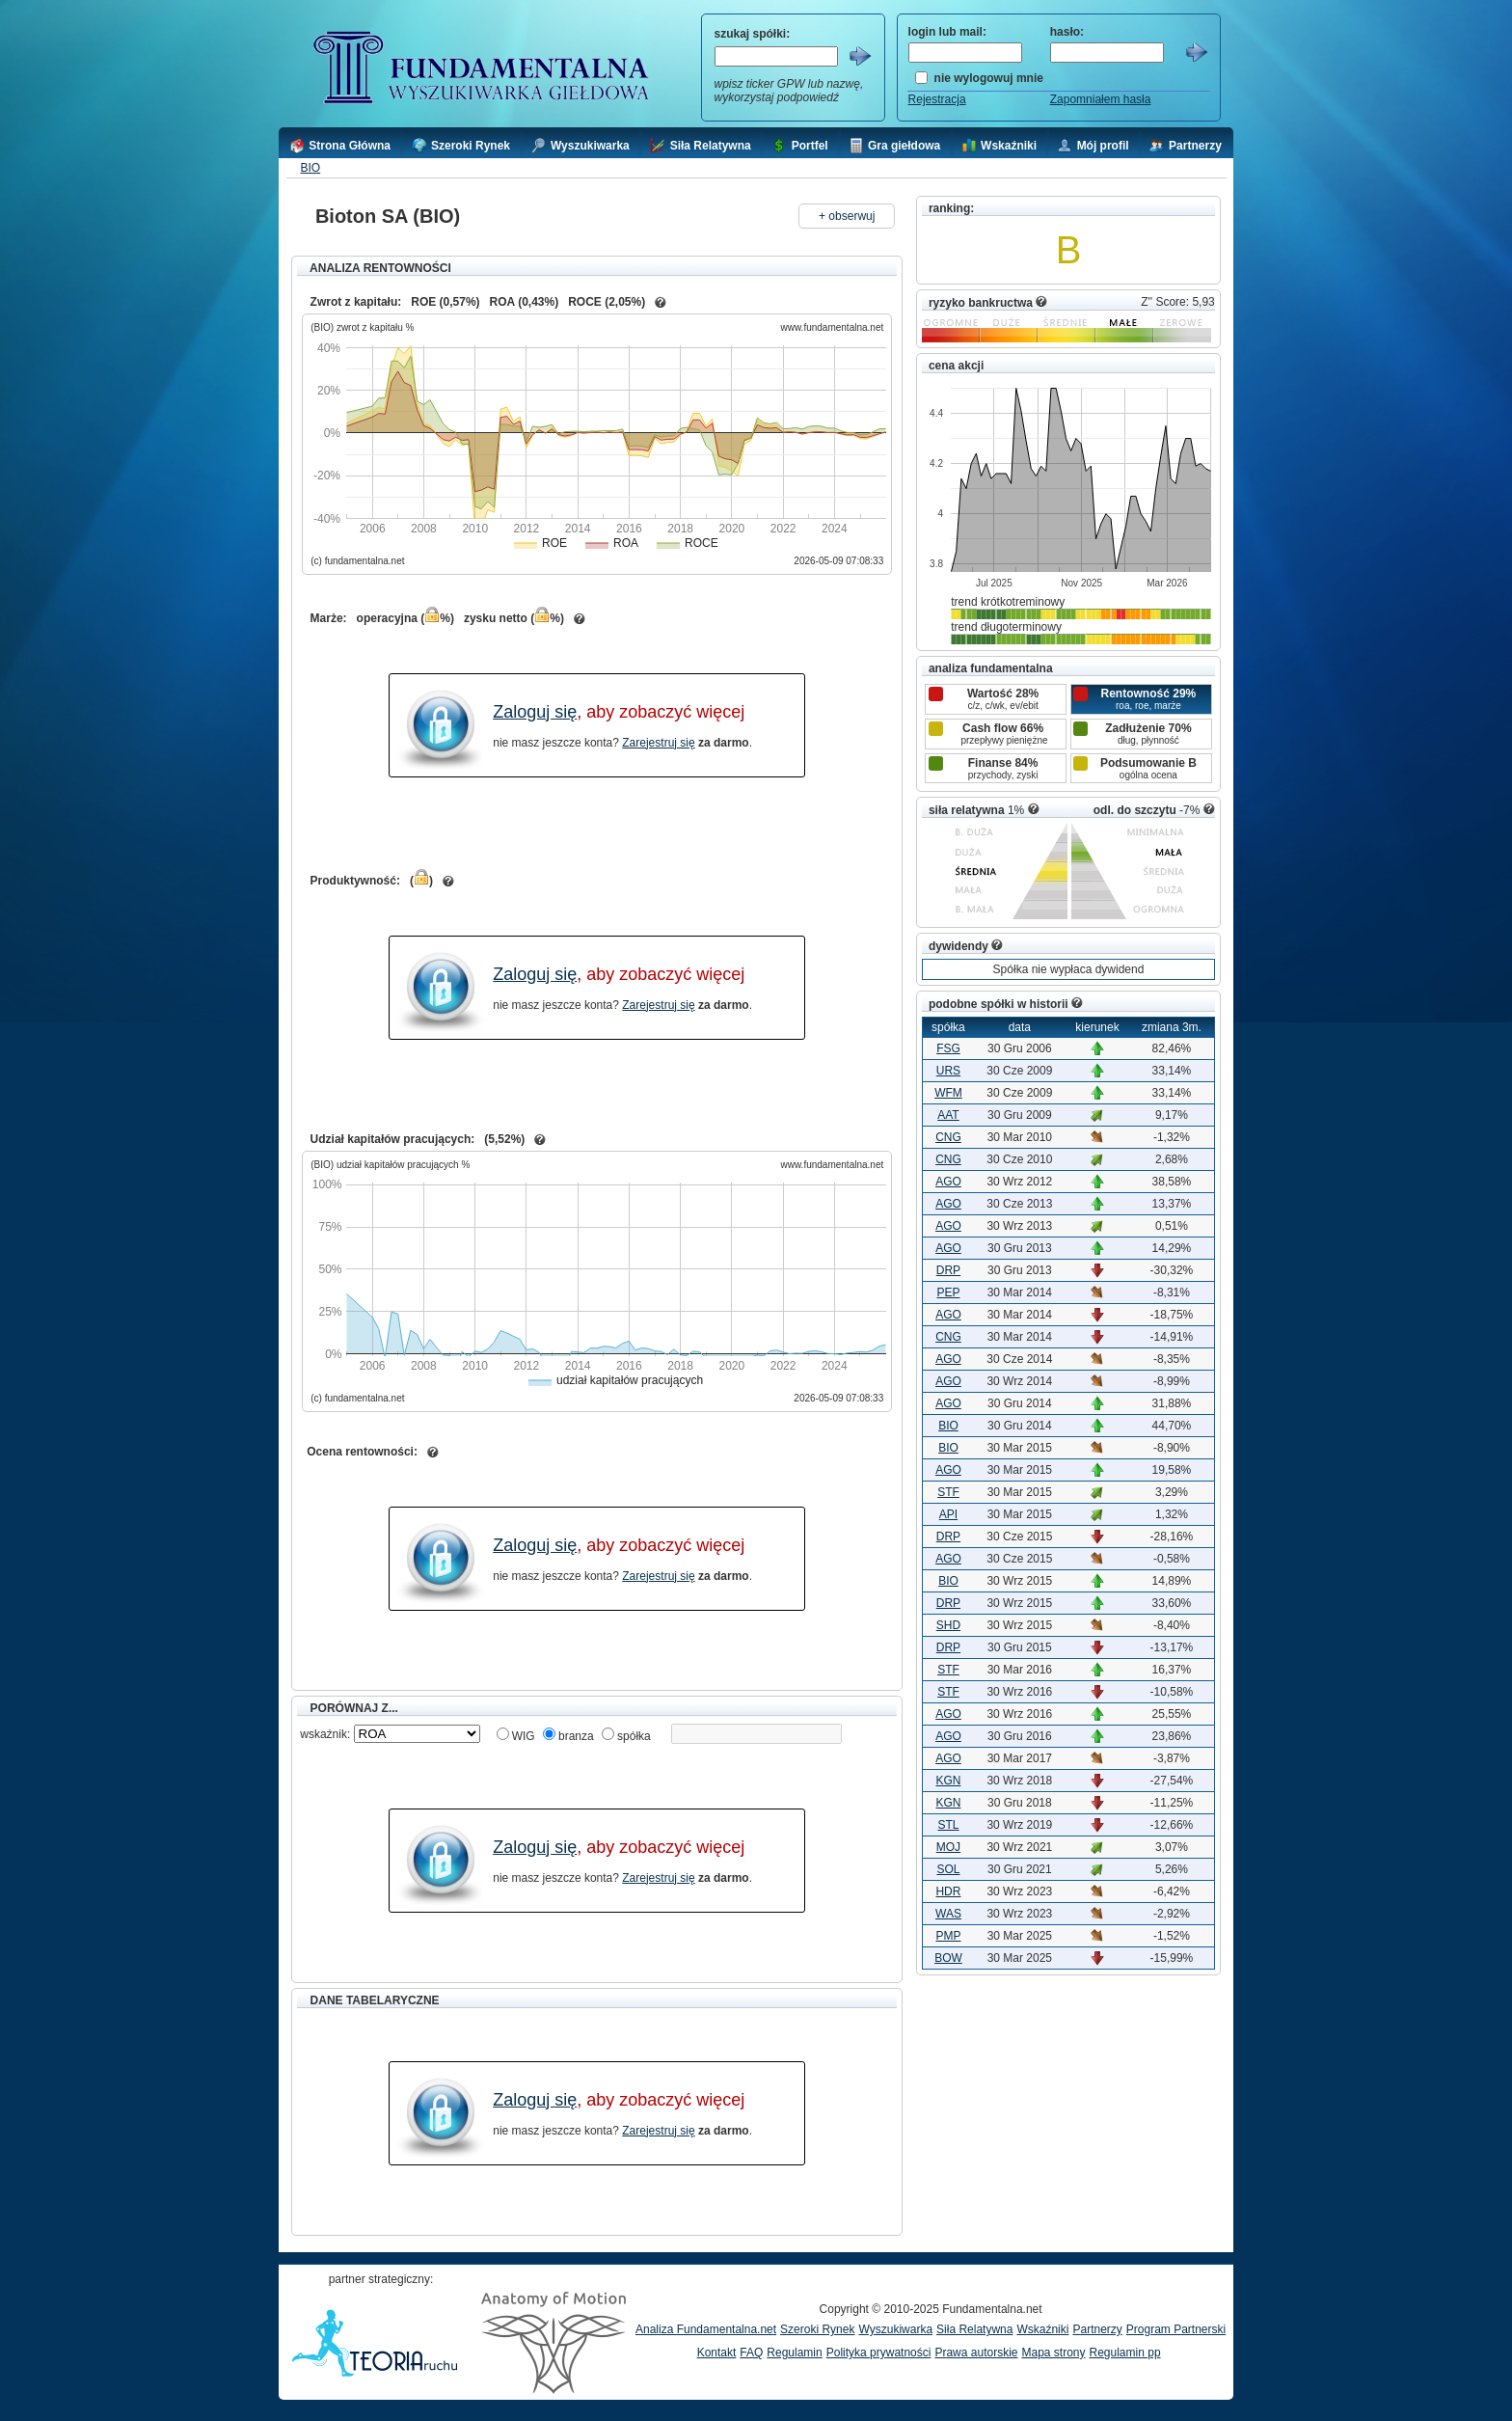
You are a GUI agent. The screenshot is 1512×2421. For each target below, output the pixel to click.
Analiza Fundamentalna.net (705, 2329)
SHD (948, 1625)
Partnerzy (1096, 2329)
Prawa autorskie (975, 2352)
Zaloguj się (535, 711)
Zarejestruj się (658, 742)
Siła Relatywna (974, 2329)
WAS (948, 1913)
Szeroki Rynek (817, 2329)
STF (948, 1492)
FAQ (751, 2352)
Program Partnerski (1176, 2329)
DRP (948, 1270)
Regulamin (794, 2352)
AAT (947, 1115)
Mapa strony (1053, 2352)
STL (947, 1825)
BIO (310, 168)
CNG (948, 1137)
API (948, 1514)
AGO (948, 1181)
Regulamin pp (1125, 2352)
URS (948, 1070)
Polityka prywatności (879, 2352)
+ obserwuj (847, 216)
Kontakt (717, 2352)
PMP (947, 1936)
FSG (948, 1048)
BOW (948, 1958)
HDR (947, 1891)
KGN (947, 1780)
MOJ (948, 1847)
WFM (948, 1093)
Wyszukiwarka (895, 2329)
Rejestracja (937, 99)
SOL (947, 1869)
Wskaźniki (1042, 2329)
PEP (947, 1292)
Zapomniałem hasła (1100, 99)
